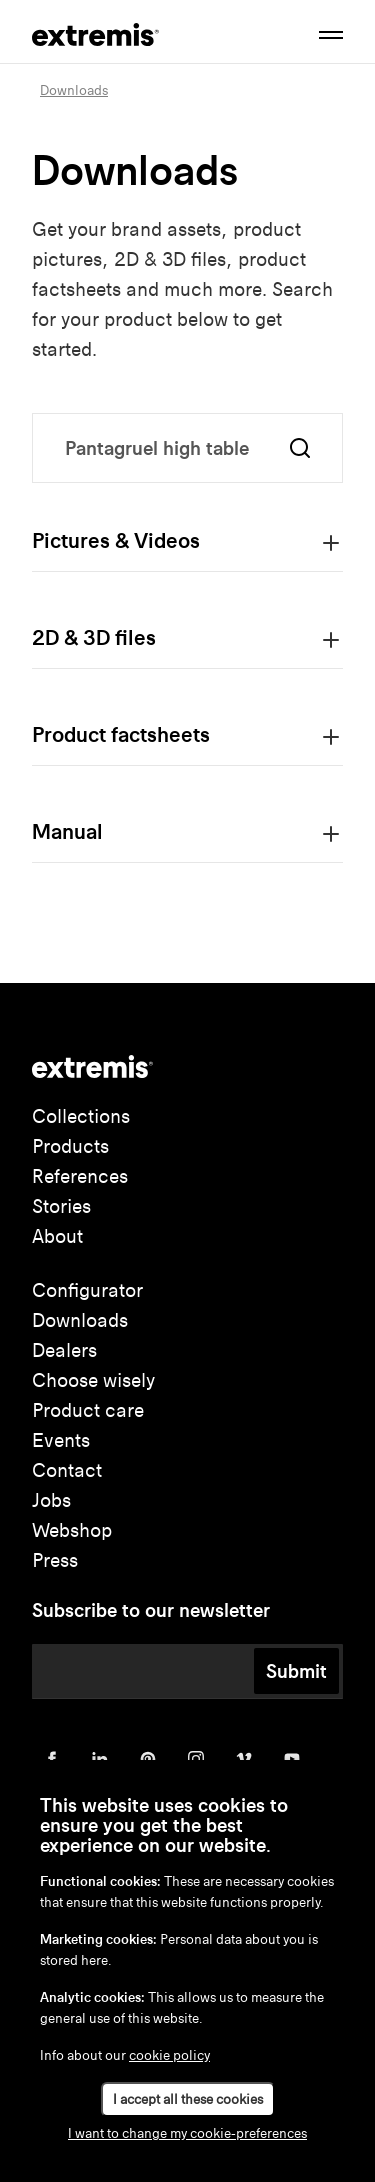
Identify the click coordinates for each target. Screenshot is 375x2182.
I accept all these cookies (188, 2099)
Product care (88, 1410)
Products (70, 1146)
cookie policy (169, 2055)
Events (61, 1440)
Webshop (72, 1530)
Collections (81, 1116)
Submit (296, 1671)
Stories (61, 1206)
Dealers (64, 1350)
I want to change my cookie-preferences (187, 2133)
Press (55, 1560)
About (57, 1236)
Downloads (80, 1320)
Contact (67, 1470)
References (80, 1176)
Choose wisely (93, 1380)
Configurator (87, 1290)
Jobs (51, 1500)
